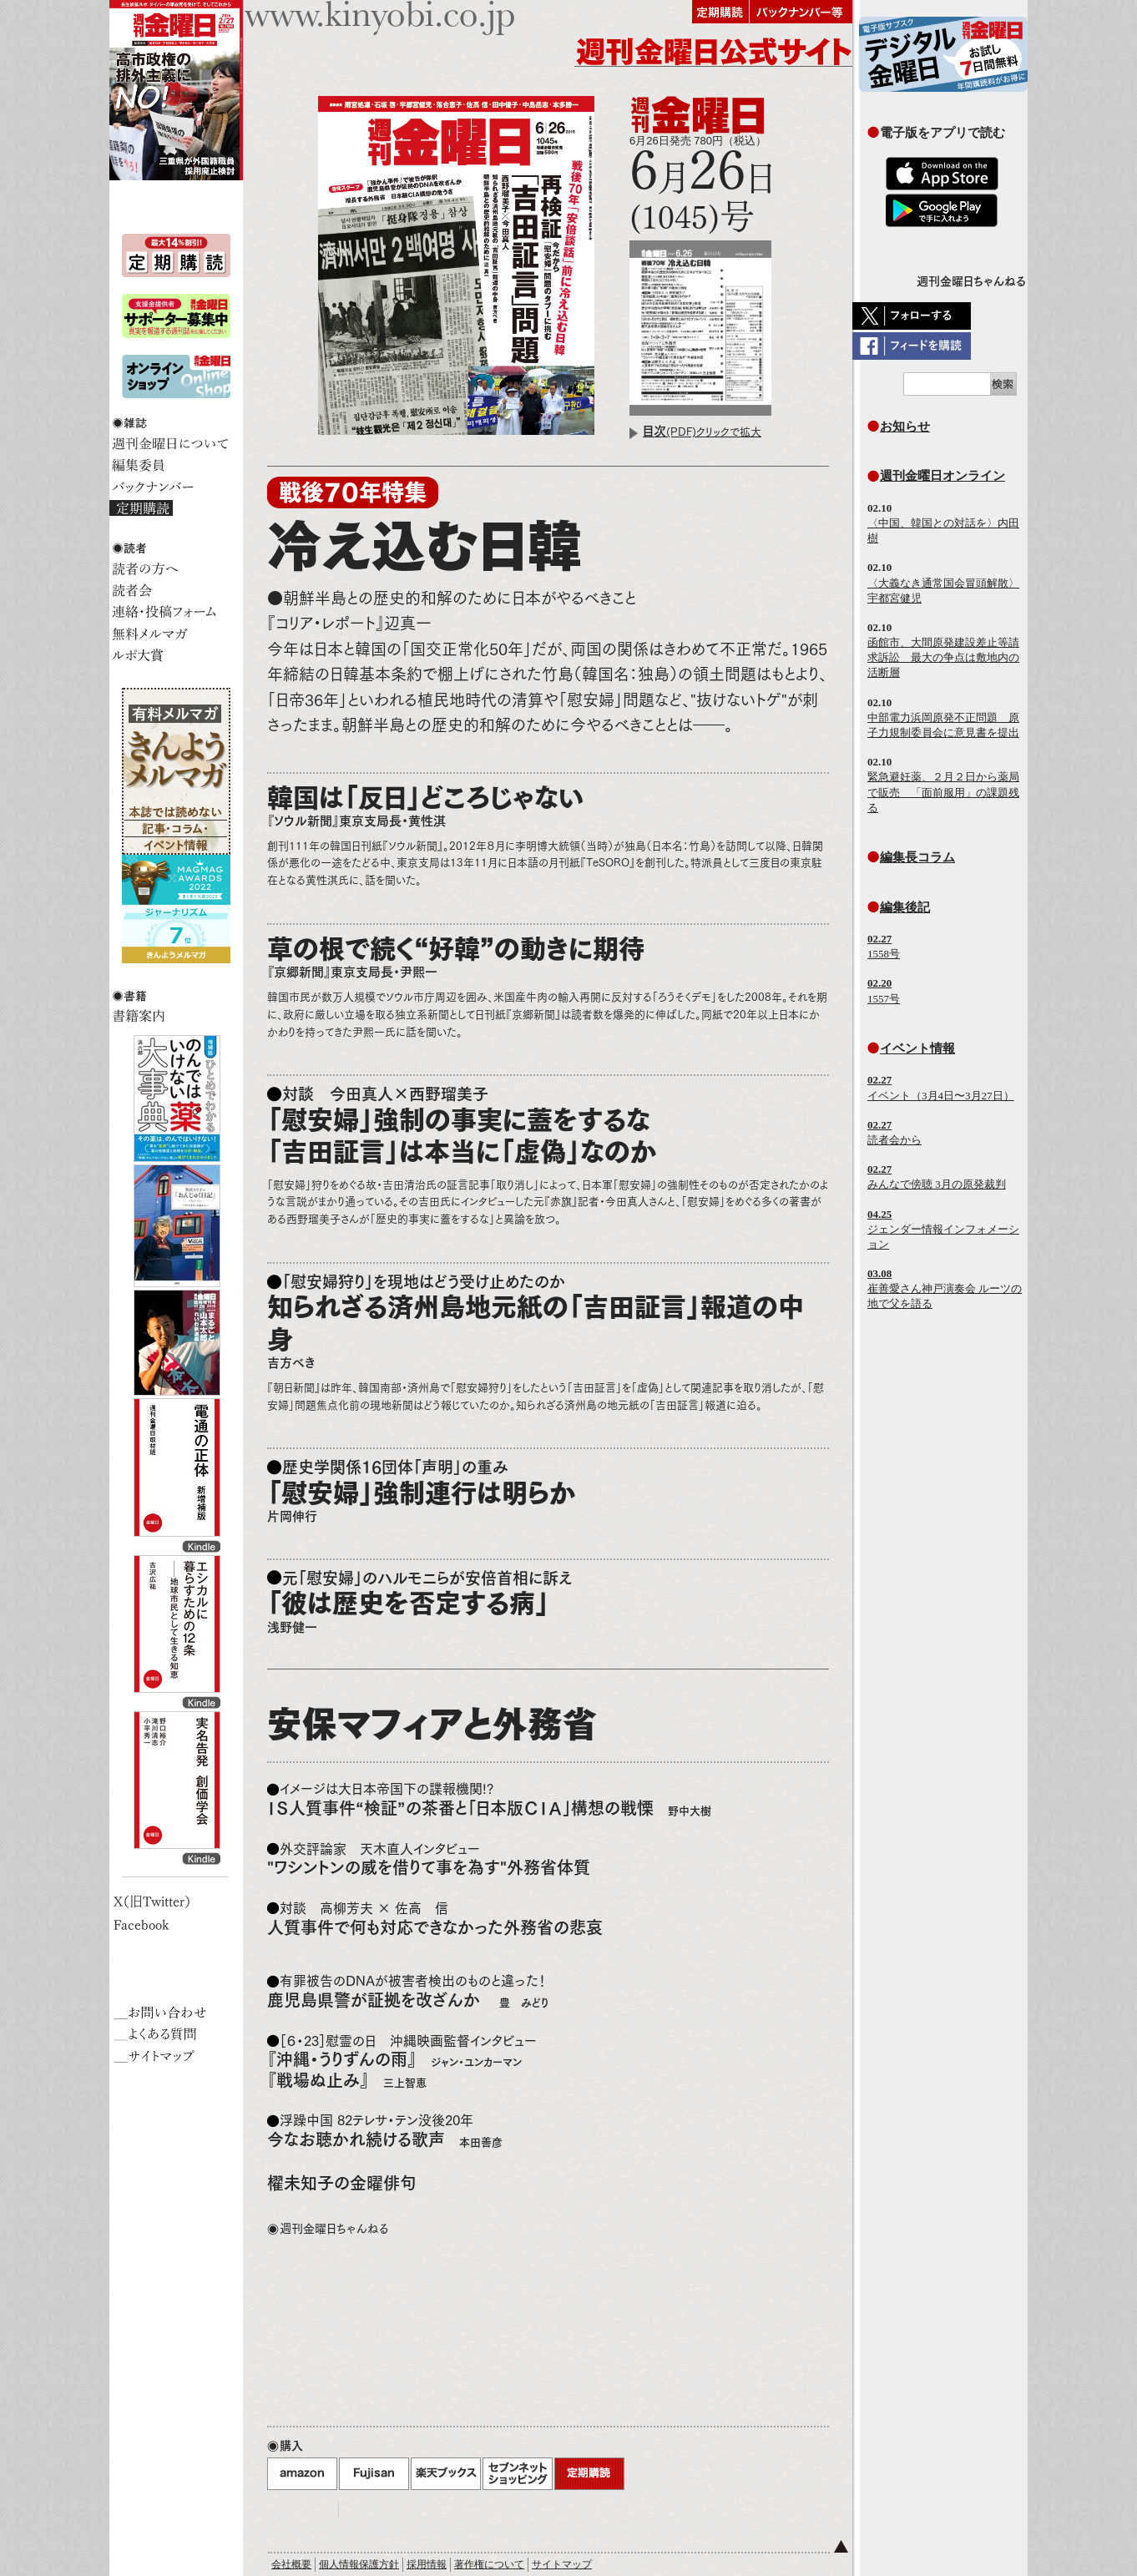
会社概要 (291, 2564)
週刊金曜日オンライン (942, 475)
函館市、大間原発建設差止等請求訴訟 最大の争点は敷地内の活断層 (943, 657)
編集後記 (905, 907)
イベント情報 (917, 1048)
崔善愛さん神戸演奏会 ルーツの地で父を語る (944, 1288)
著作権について (489, 2564)
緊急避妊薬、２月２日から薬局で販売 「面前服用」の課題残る (943, 791)
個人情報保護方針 (359, 2564)
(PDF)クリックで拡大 (702, 432)
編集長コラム (917, 857)
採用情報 (427, 2564)
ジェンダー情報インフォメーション (943, 1229)
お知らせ (905, 426)
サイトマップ (562, 2564)
